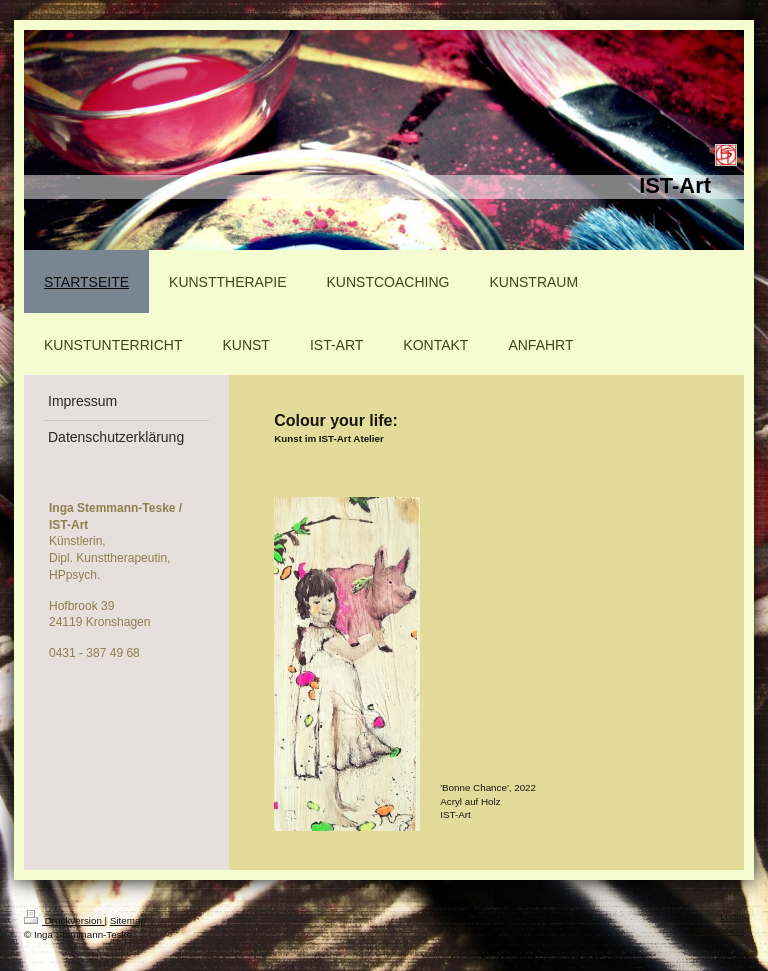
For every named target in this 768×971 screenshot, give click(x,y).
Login (732, 916)
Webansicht (718, 930)
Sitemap (128, 920)
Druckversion (64, 920)
